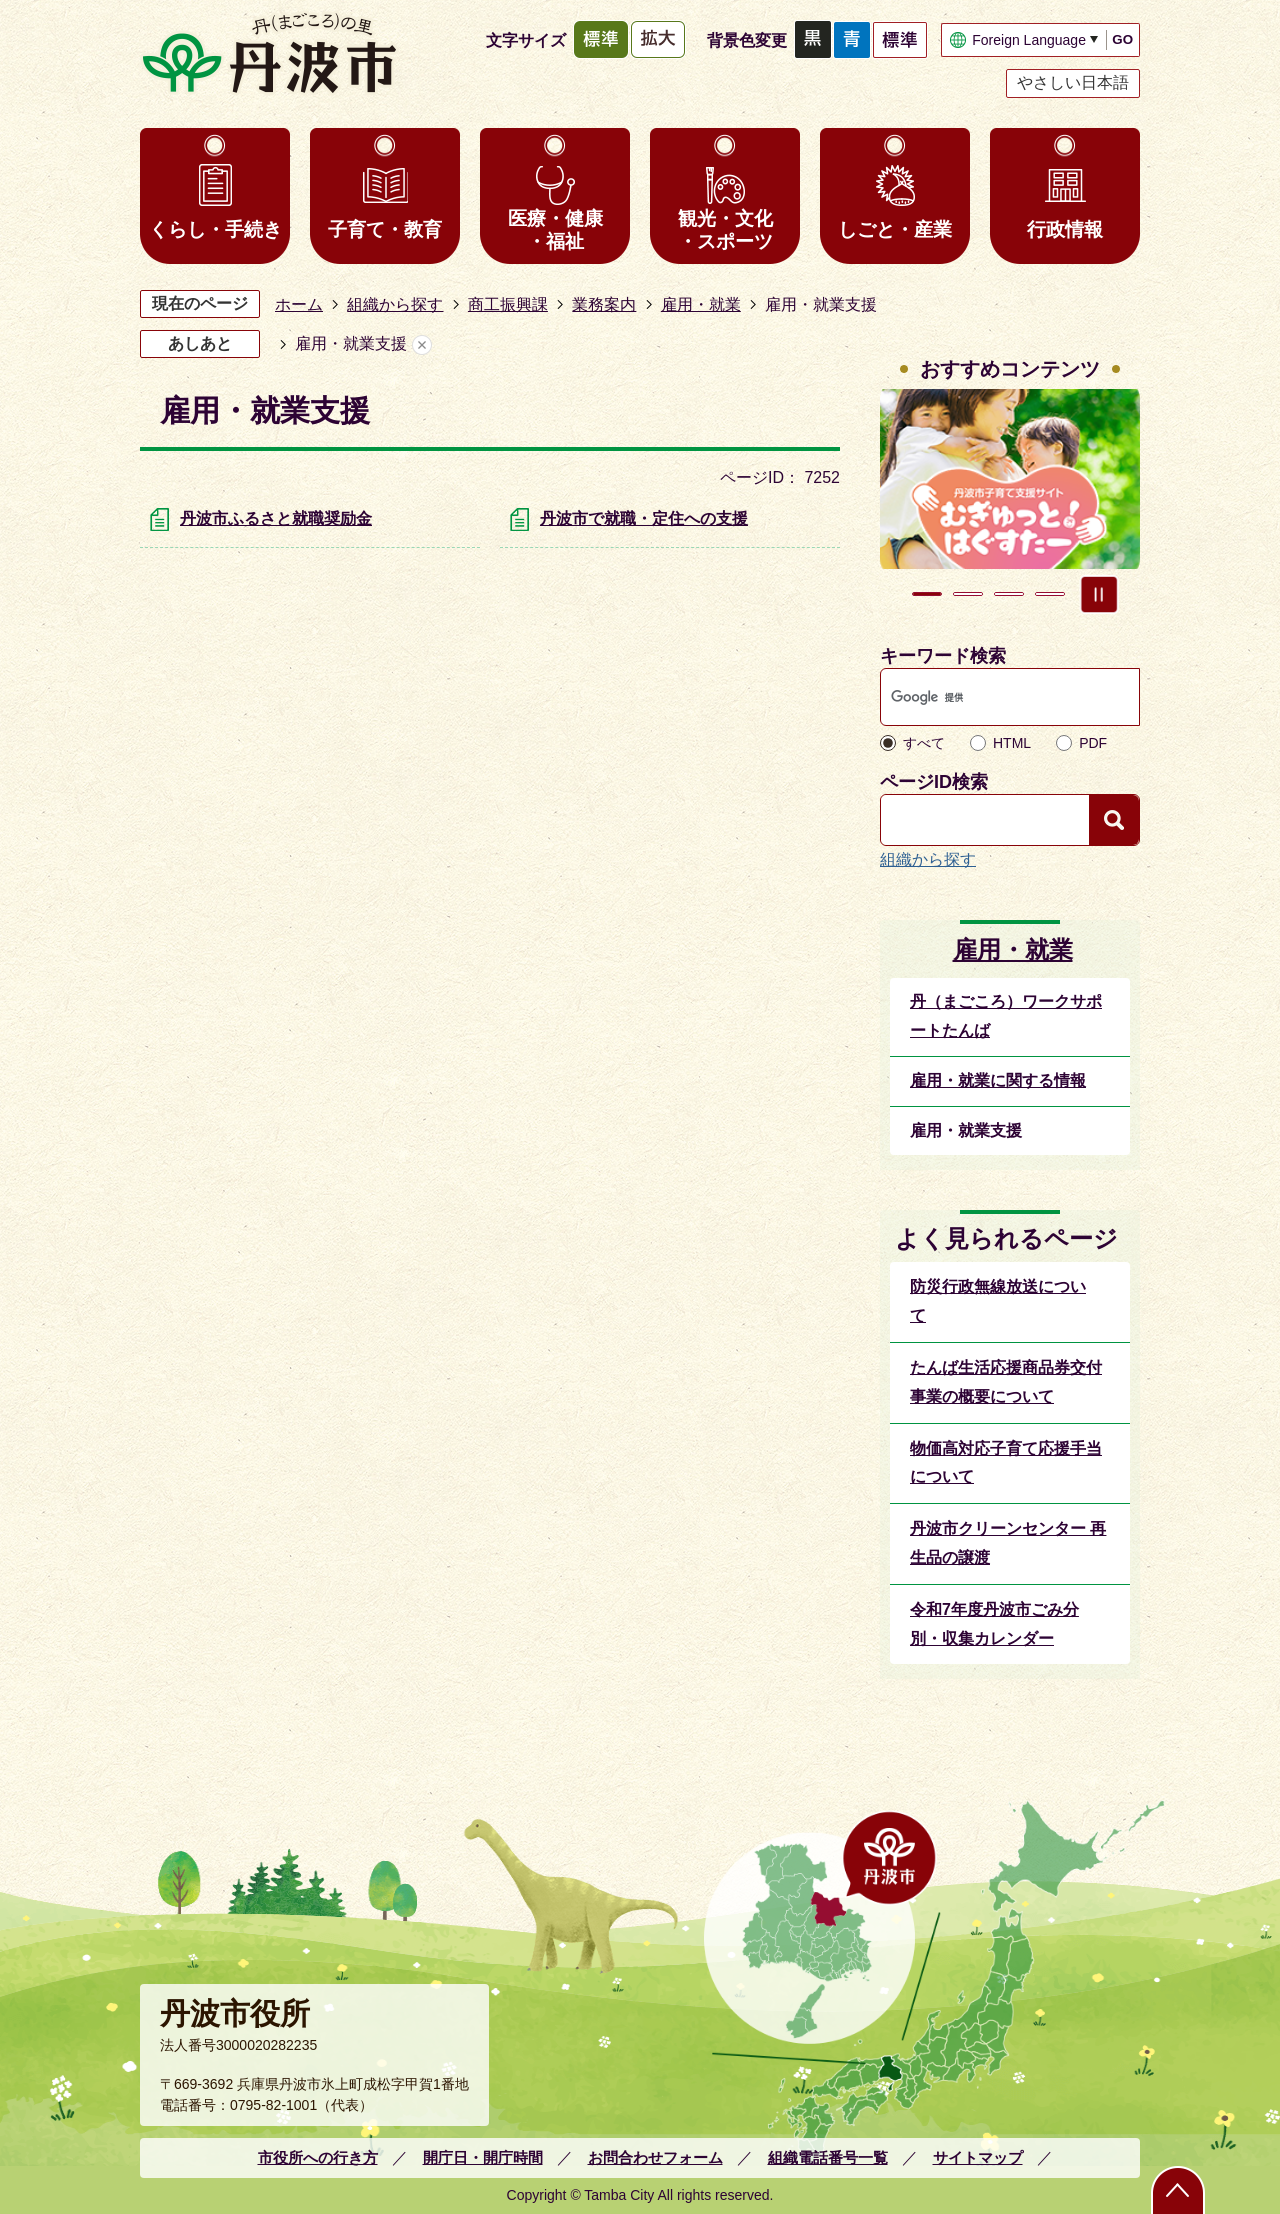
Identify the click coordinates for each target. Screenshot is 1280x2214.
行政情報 (1065, 229)
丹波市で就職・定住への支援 (644, 518)
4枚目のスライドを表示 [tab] (1050, 594)
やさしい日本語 (1073, 82)
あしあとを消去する (422, 344)
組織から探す (395, 304)
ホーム (299, 304)
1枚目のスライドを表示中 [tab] (927, 594)
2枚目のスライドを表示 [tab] (968, 594)
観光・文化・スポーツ (725, 230)
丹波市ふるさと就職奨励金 (276, 518)
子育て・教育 (385, 229)
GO (1122, 39)
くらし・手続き (215, 229)
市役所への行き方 (318, 2157)
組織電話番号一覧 (828, 2157)
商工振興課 (508, 304)
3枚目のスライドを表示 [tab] (1009, 594)
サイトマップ (978, 2157)
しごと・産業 (895, 229)
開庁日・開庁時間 (483, 2157)
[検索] (991, 697)
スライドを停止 (1099, 594)
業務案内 (604, 304)
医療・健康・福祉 (555, 230)
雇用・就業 (701, 304)
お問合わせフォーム (655, 2157)
